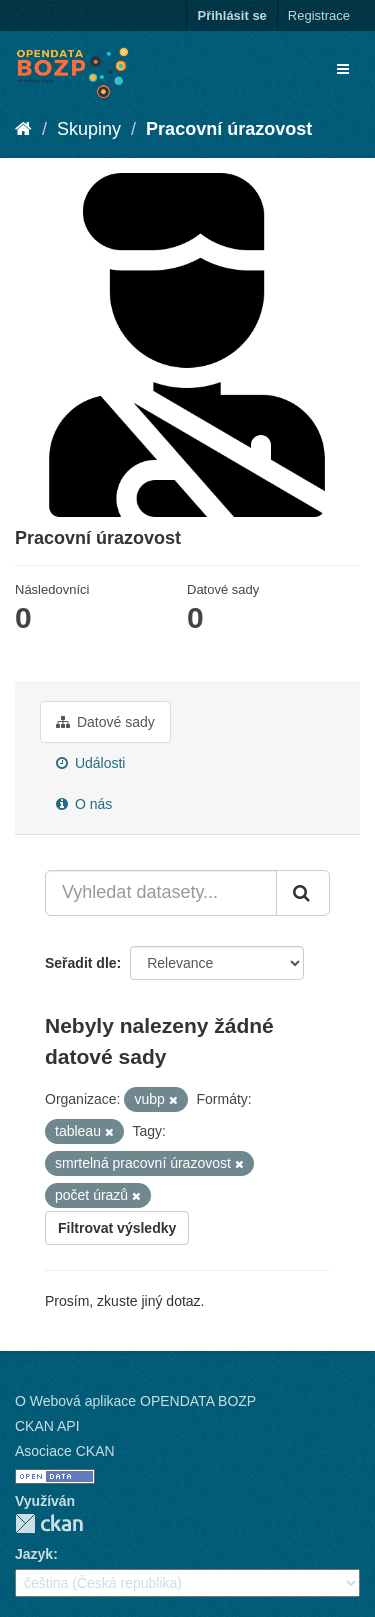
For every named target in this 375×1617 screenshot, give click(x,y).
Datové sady (105, 722)
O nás (84, 804)
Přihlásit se (231, 15)
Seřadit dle (81, 963)
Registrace (319, 15)
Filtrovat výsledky (117, 1228)
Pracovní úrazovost (229, 129)
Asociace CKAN (65, 1451)
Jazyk (34, 1554)
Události (90, 763)
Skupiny (89, 129)
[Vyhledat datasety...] (161, 893)
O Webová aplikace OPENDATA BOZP (135, 1401)
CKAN (49, 1523)
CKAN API (47, 1426)
